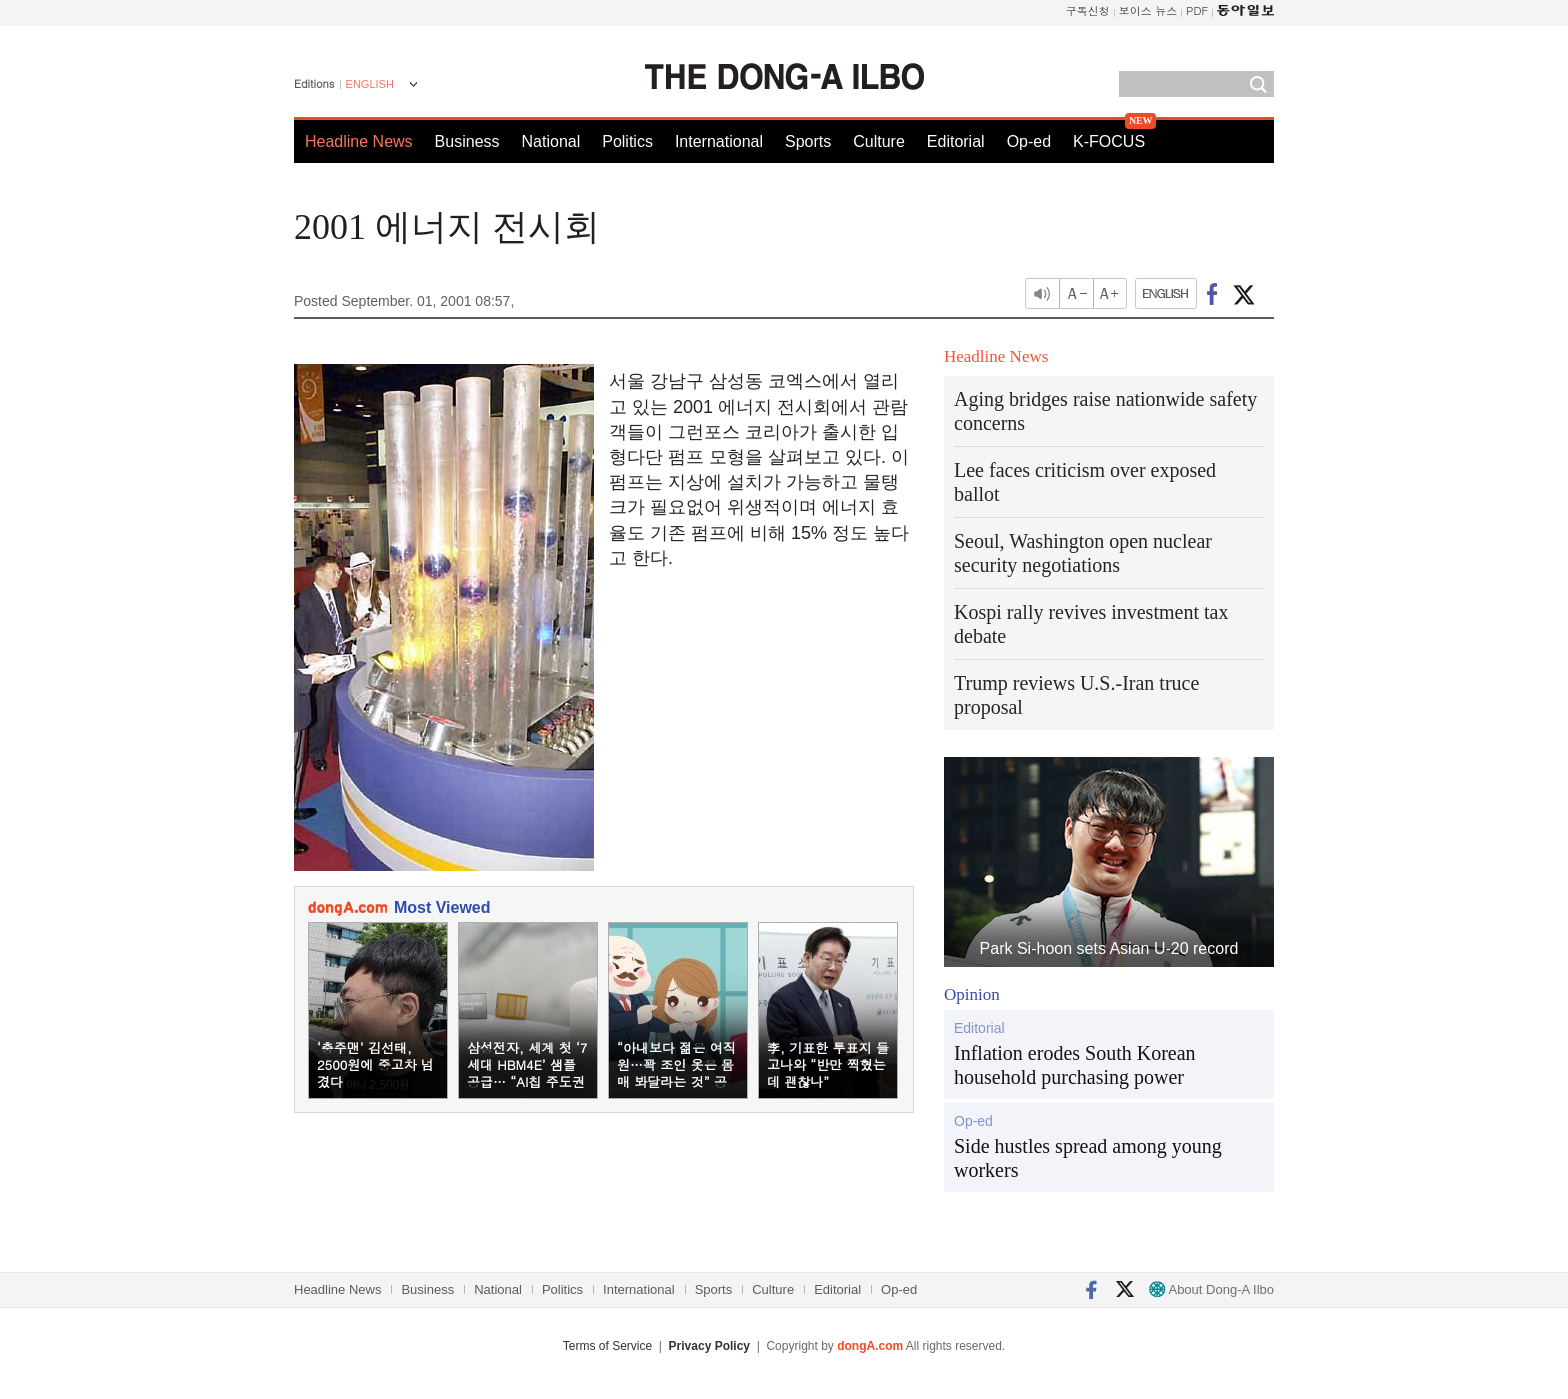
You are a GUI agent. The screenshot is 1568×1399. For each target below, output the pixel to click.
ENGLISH (370, 84)
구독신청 (1088, 10)
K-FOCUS (1109, 141)
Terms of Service (607, 1346)
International (719, 141)
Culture (879, 141)
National (551, 141)
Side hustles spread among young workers (1088, 1158)
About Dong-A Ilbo (1211, 1289)
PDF (1197, 10)
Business (467, 141)
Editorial (956, 141)
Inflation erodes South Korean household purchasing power (1075, 1065)
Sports (808, 141)
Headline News (359, 141)
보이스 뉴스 (1148, 10)
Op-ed (1029, 141)
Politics (627, 141)
